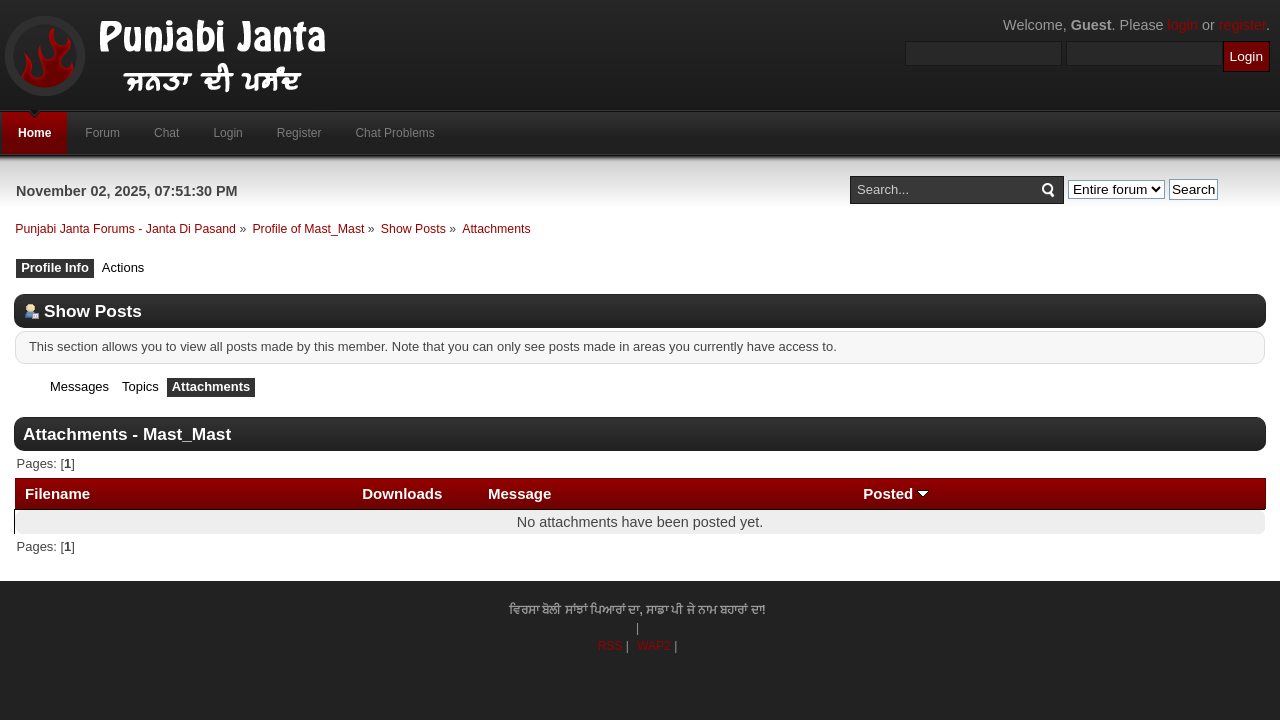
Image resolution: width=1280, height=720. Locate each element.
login (1183, 25)
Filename (57, 493)
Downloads (402, 493)
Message (520, 493)
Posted (896, 493)
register (1242, 25)
